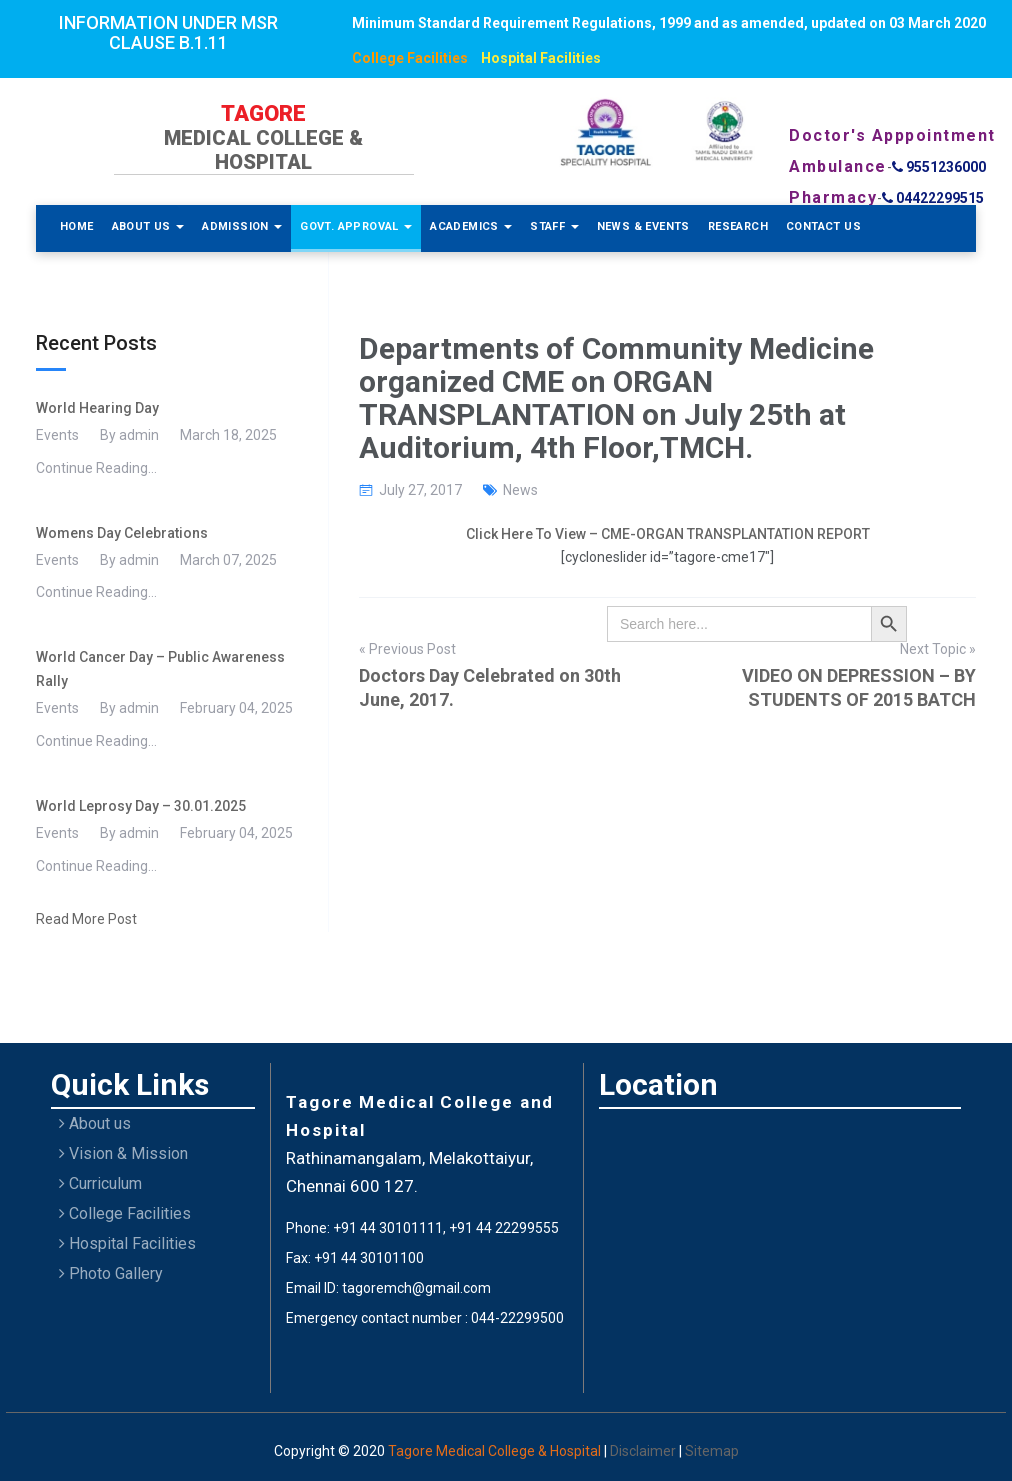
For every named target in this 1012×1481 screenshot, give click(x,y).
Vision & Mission (123, 1153)
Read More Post (86, 919)
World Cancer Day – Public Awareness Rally (160, 669)
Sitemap (712, 1451)
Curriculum (100, 1183)
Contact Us (823, 226)
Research (738, 226)
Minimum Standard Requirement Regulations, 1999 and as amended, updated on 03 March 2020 (669, 23)
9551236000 (939, 167)
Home (77, 226)
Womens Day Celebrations (122, 533)
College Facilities (410, 58)
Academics (471, 226)
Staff (554, 226)
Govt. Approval (356, 226)
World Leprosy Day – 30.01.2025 (141, 806)
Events (57, 435)
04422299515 (933, 198)
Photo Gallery (111, 1273)
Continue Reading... (96, 468)
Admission (242, 226)
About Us (148, 226)
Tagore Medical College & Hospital (496, 1451)
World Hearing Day (97, 408)
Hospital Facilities (541, 58)
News (520, 490)
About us (95, 1123)
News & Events (643, 226)
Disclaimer (644, 1451)
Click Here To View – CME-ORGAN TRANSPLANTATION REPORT (668, 534)
